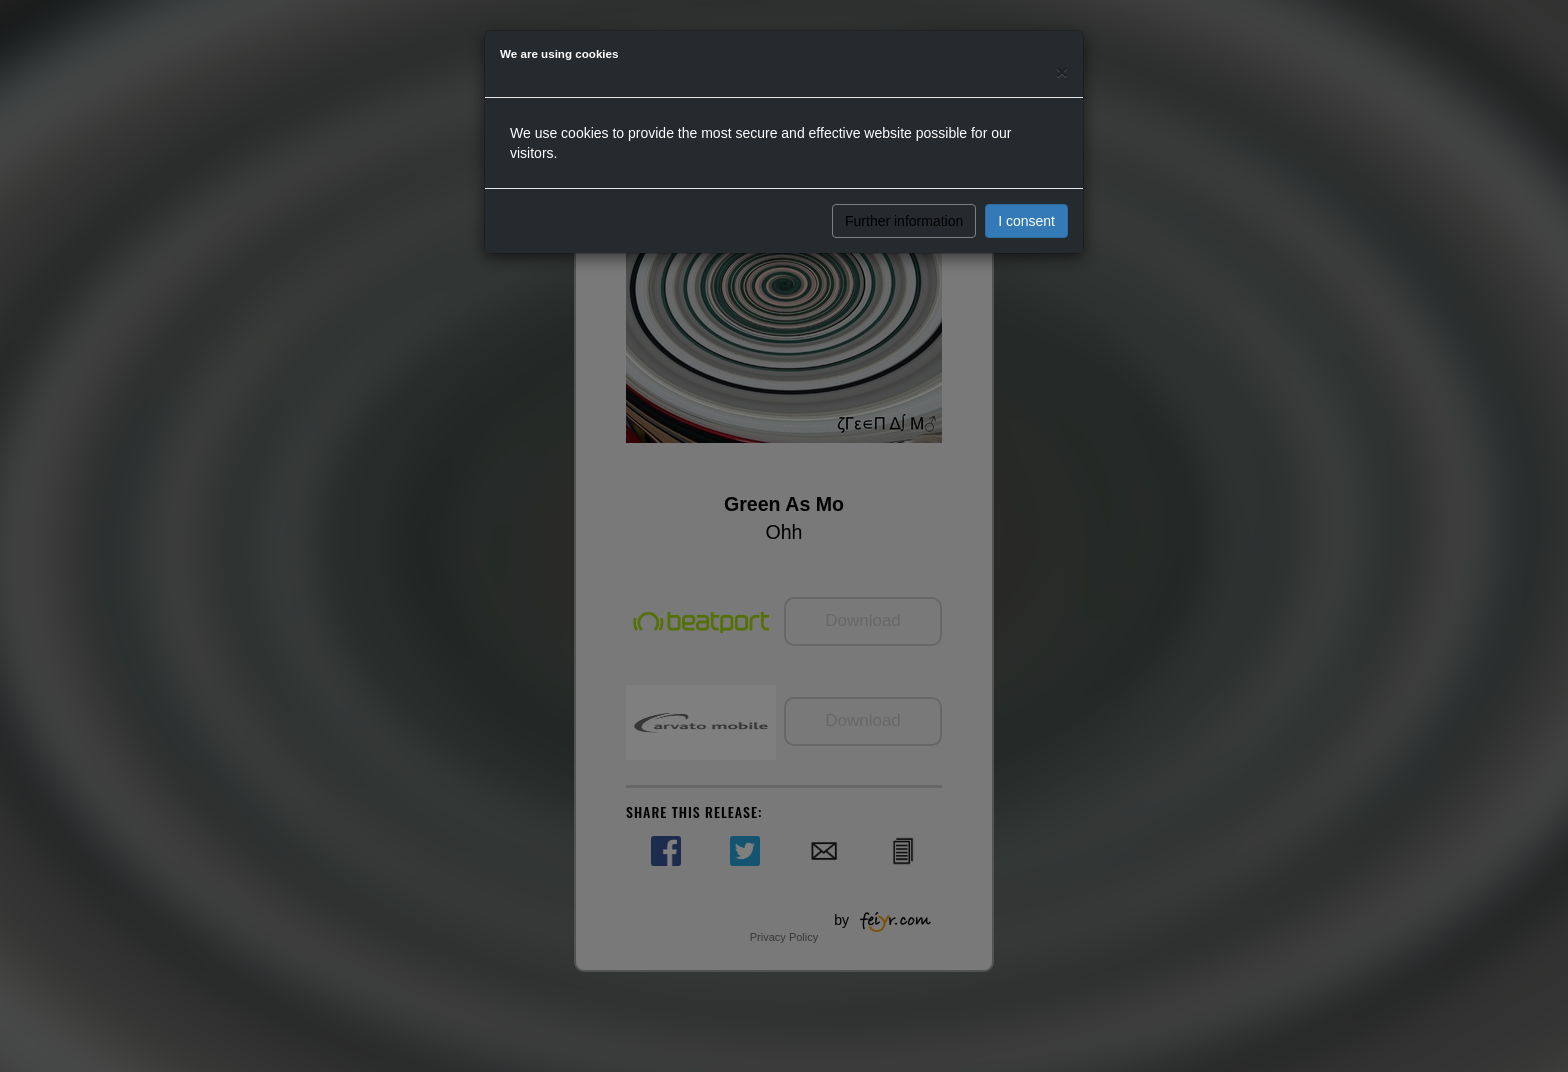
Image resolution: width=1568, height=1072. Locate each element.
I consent (1026, 221)
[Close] (1062, 71)
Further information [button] (904, 221)
